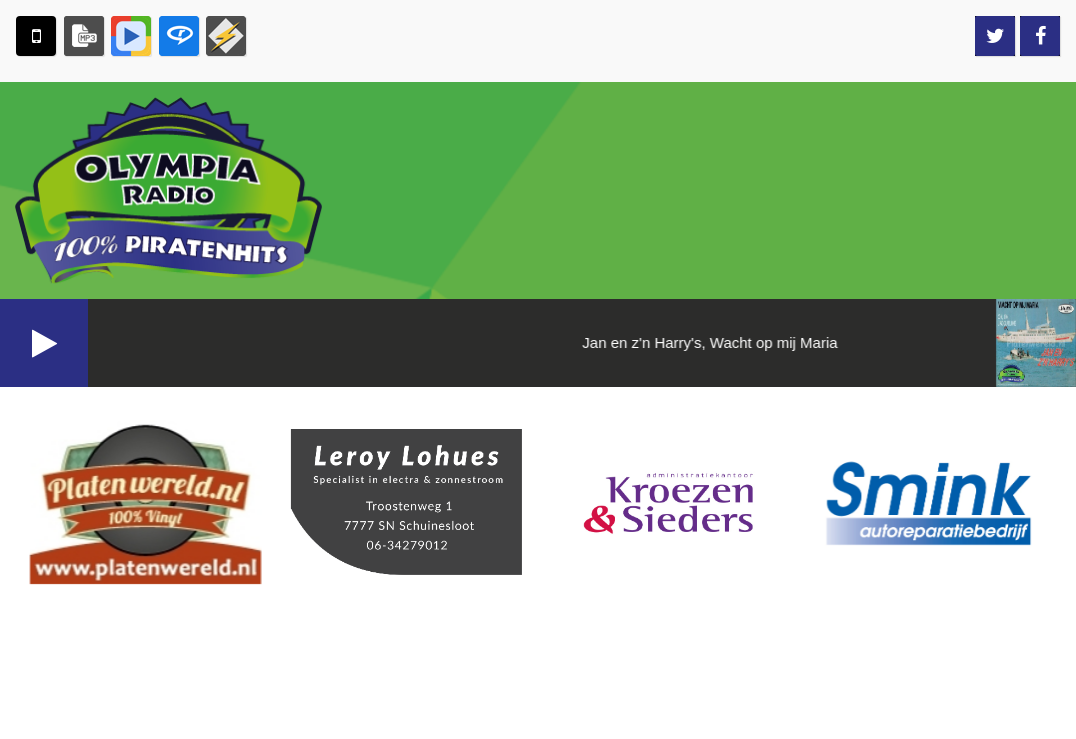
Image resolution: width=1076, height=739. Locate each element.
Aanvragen (1001, 424)
